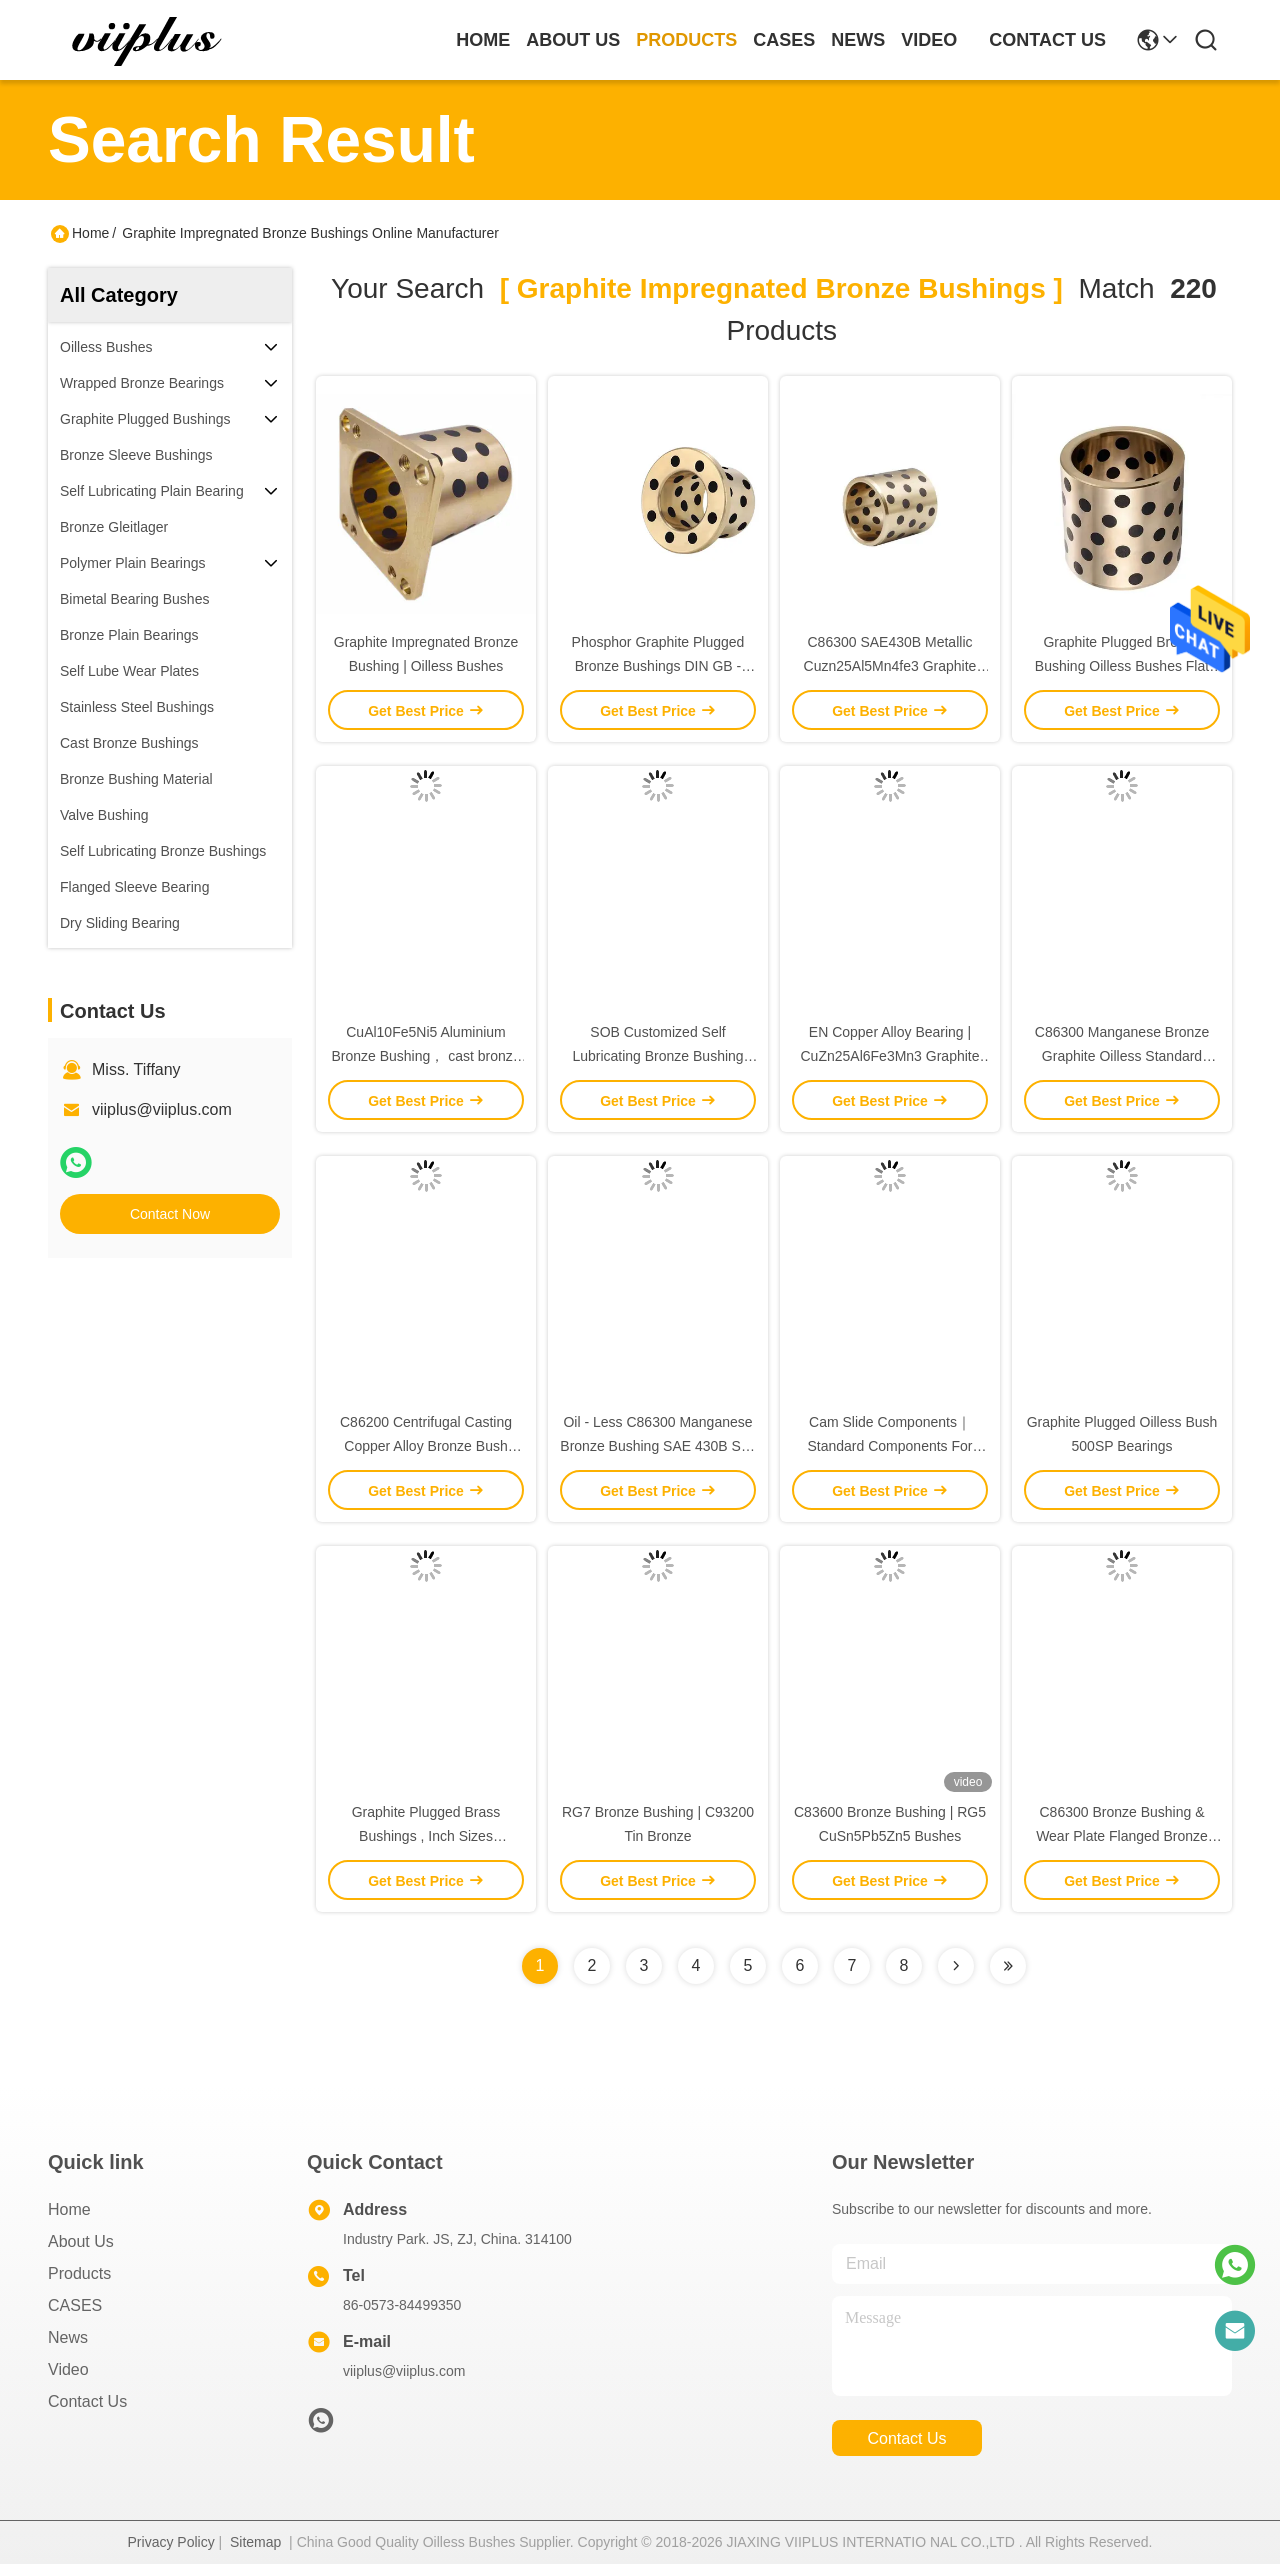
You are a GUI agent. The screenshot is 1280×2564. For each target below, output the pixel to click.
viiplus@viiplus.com (162, 1109)
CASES (75, 2305)
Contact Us (87, 2401)
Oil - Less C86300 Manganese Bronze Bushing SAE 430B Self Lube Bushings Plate (657, 1446)
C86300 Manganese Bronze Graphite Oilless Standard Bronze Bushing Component (1121, 1056)
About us (81, 2241)
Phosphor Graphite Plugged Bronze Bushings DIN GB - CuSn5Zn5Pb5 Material (658, 666)
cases (784, 40)
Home (483, 40)
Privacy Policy (171, 2542)
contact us (1047, 40)
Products (79, 2273)
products (686, 40)
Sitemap (255, 2542)
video (929, 40)
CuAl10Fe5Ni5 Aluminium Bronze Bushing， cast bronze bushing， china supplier (425, 1056)
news (858, 40)
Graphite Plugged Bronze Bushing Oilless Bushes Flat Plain (1122, 666)
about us (573, 40)
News (68, 2337)
